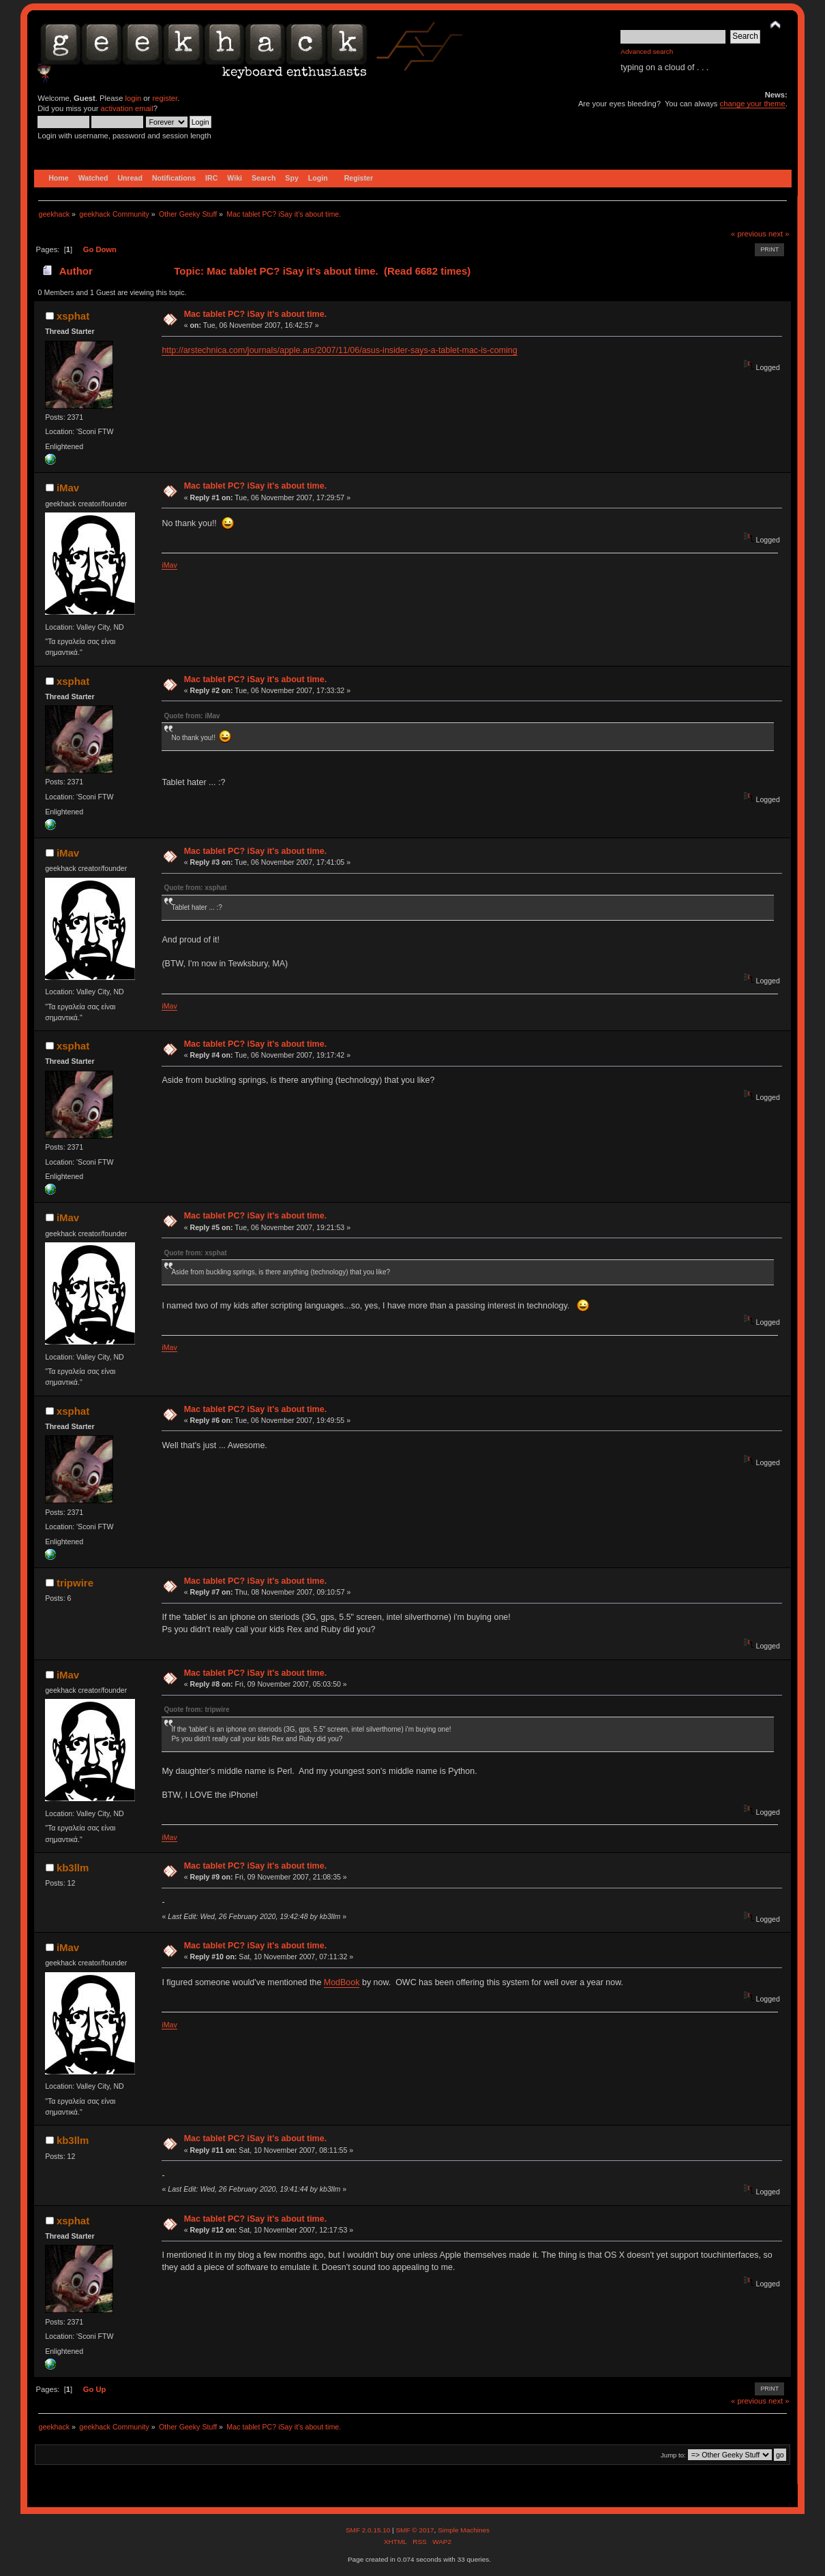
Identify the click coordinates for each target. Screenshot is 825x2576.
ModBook (342, 1982)
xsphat (73, 316)
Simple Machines (464, 2530)
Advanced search (646, 51)
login (133, 98)
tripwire (75, 1583)
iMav (68, 487)
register (164, 98)
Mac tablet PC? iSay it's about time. (255, 314)
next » (779, 234)
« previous (748, 234)
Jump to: (673, 2455)
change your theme (752, 103)
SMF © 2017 (414, 2530)
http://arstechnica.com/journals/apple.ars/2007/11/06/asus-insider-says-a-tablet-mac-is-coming (339, 350)
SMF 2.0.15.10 (369, 2530)
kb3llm (73, 1867)
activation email (127, 108)
